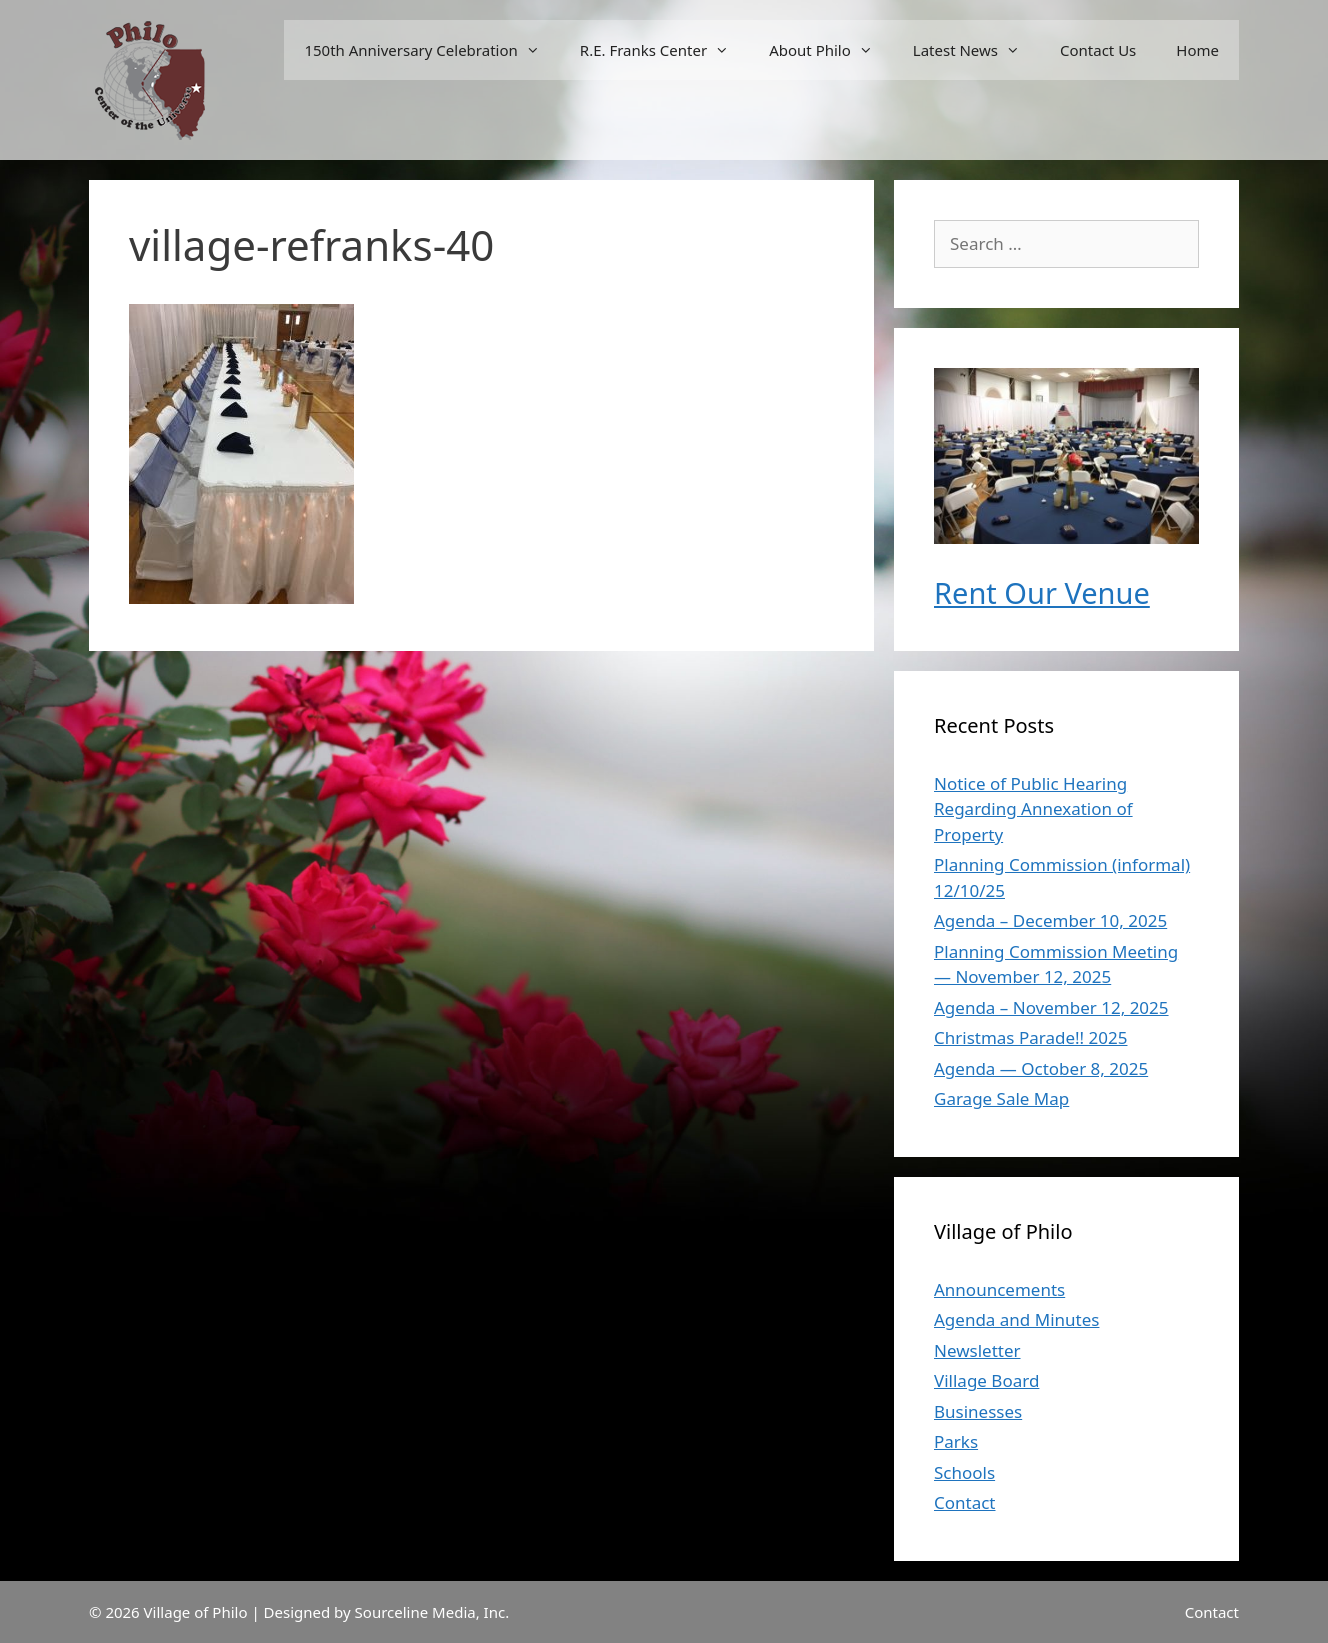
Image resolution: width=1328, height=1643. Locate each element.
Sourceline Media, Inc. (432, 1612)
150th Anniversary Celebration (431, 50)
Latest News (976, 50)
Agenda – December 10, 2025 (1050, 920)
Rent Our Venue (1042, 592)
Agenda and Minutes (1016, 1319)
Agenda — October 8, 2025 (1041, 1068)
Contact (965, 1502)
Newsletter (977, 1350)
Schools (964, 1472)
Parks (956, 1441)
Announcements (999, 1289)
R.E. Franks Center (664, 50)
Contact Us (1098, 50)
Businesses (978, 1411)
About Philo (831, 50)
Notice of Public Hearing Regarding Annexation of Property (1033, 809)
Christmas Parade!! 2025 (1030, 1037)
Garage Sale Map (1001, 1098)
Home (1197, 50)
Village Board (986, 1380)
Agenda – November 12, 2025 (1051, 1007)
